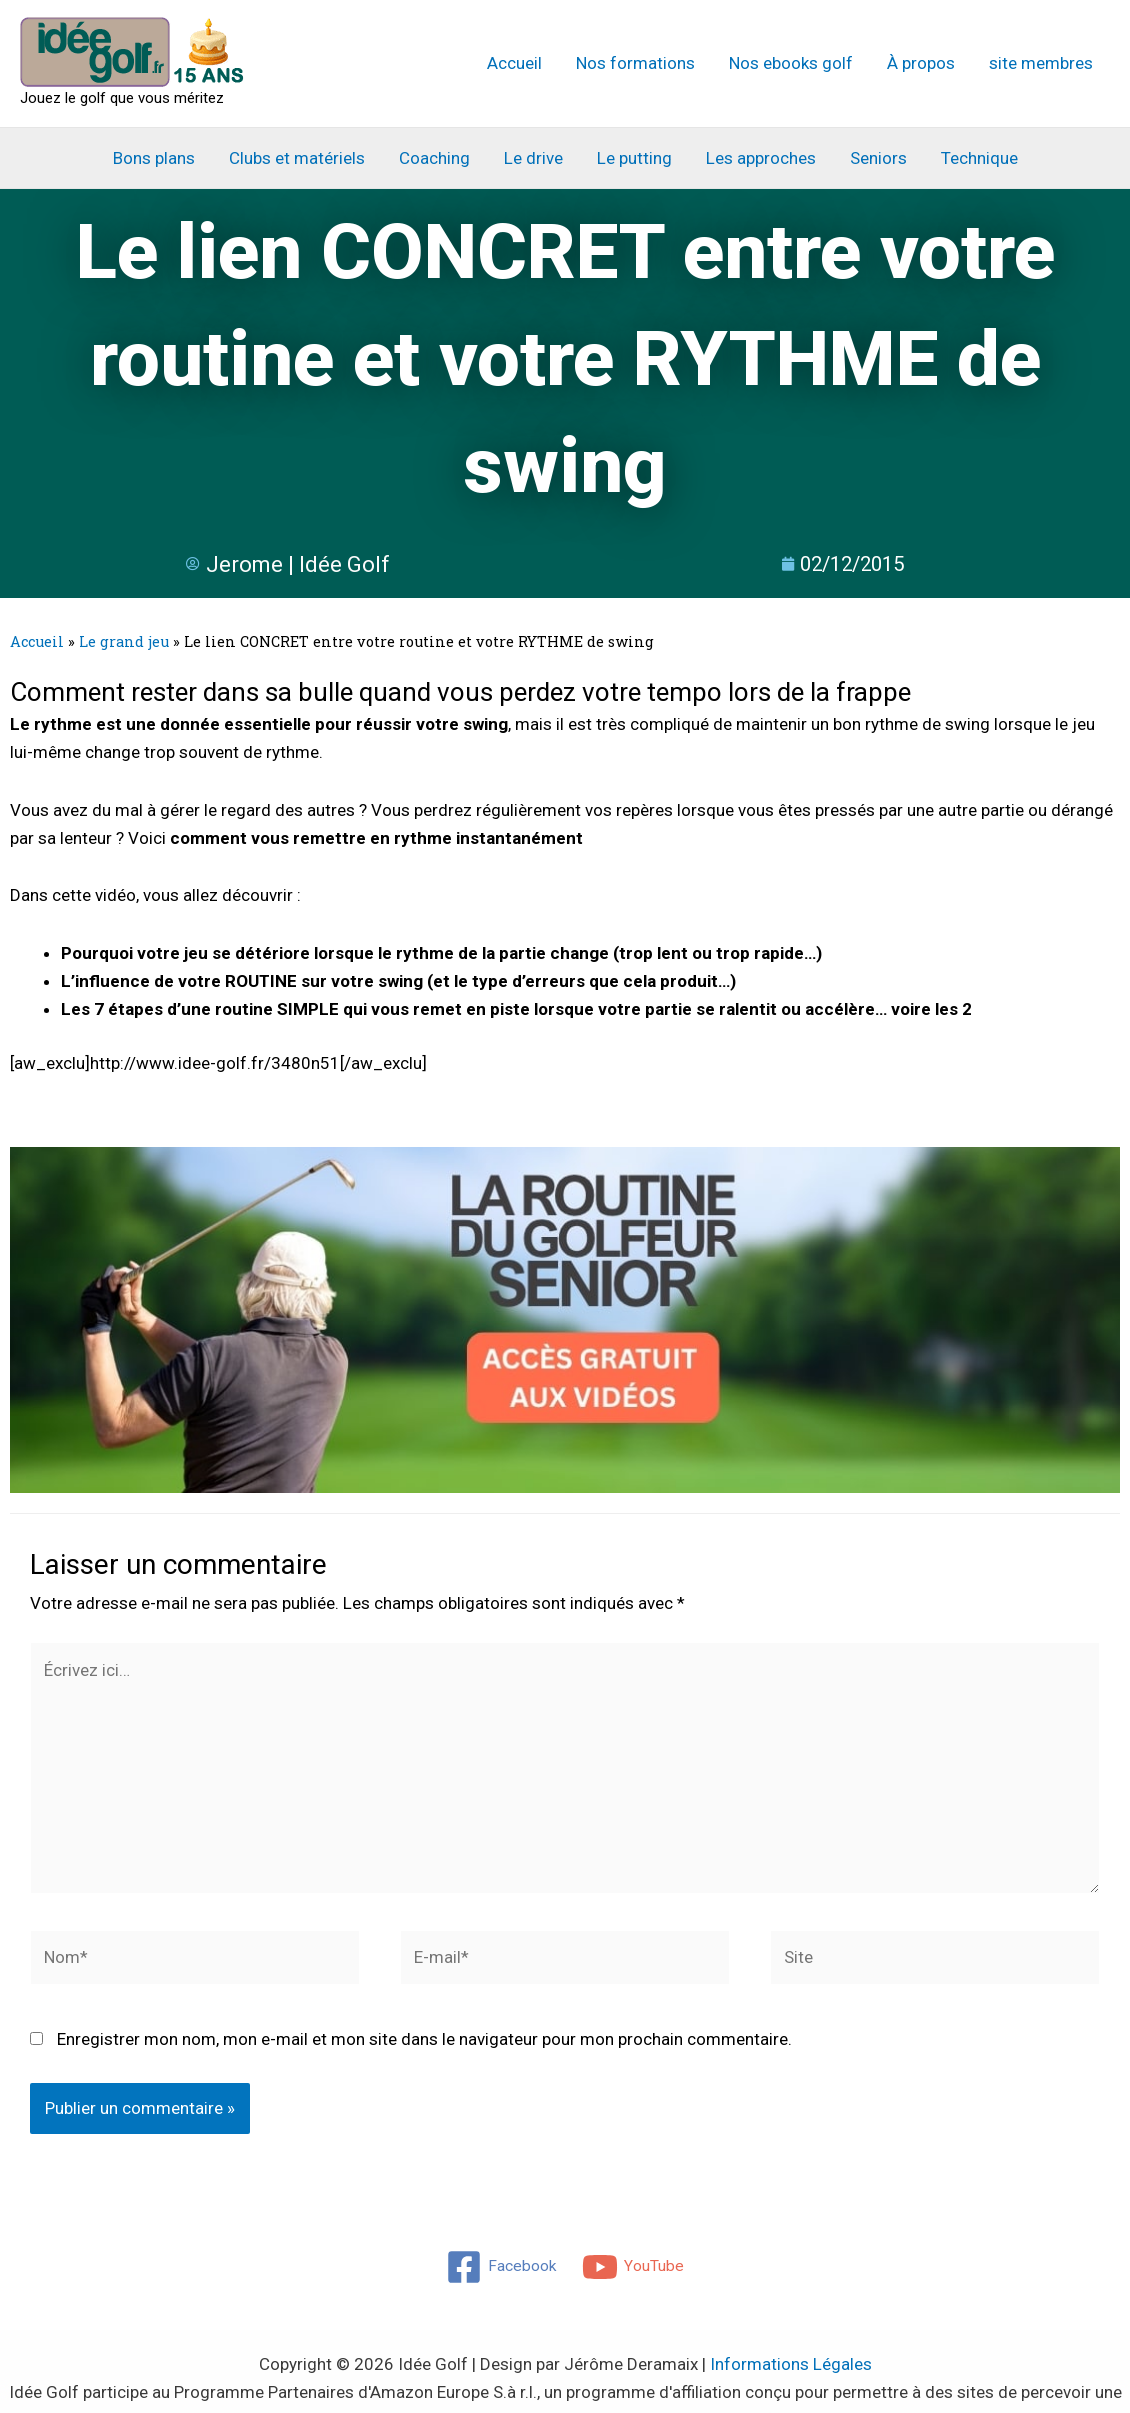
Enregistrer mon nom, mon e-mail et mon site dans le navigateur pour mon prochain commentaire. (424, 2039)
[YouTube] (636, 2267)
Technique (979, 158)
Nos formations (635, 63)
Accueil (514, 63)
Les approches (761, 158)
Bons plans (154, 158)
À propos (921, 63)
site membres (1041, 63)
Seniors (878, 158)
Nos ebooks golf (791, 63)
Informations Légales (791, 2364)
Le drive (533, 158)
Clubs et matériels (297, 158)
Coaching (434, 158)
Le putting (634, 158)
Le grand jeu (124, 641)
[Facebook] (499, 2267)
